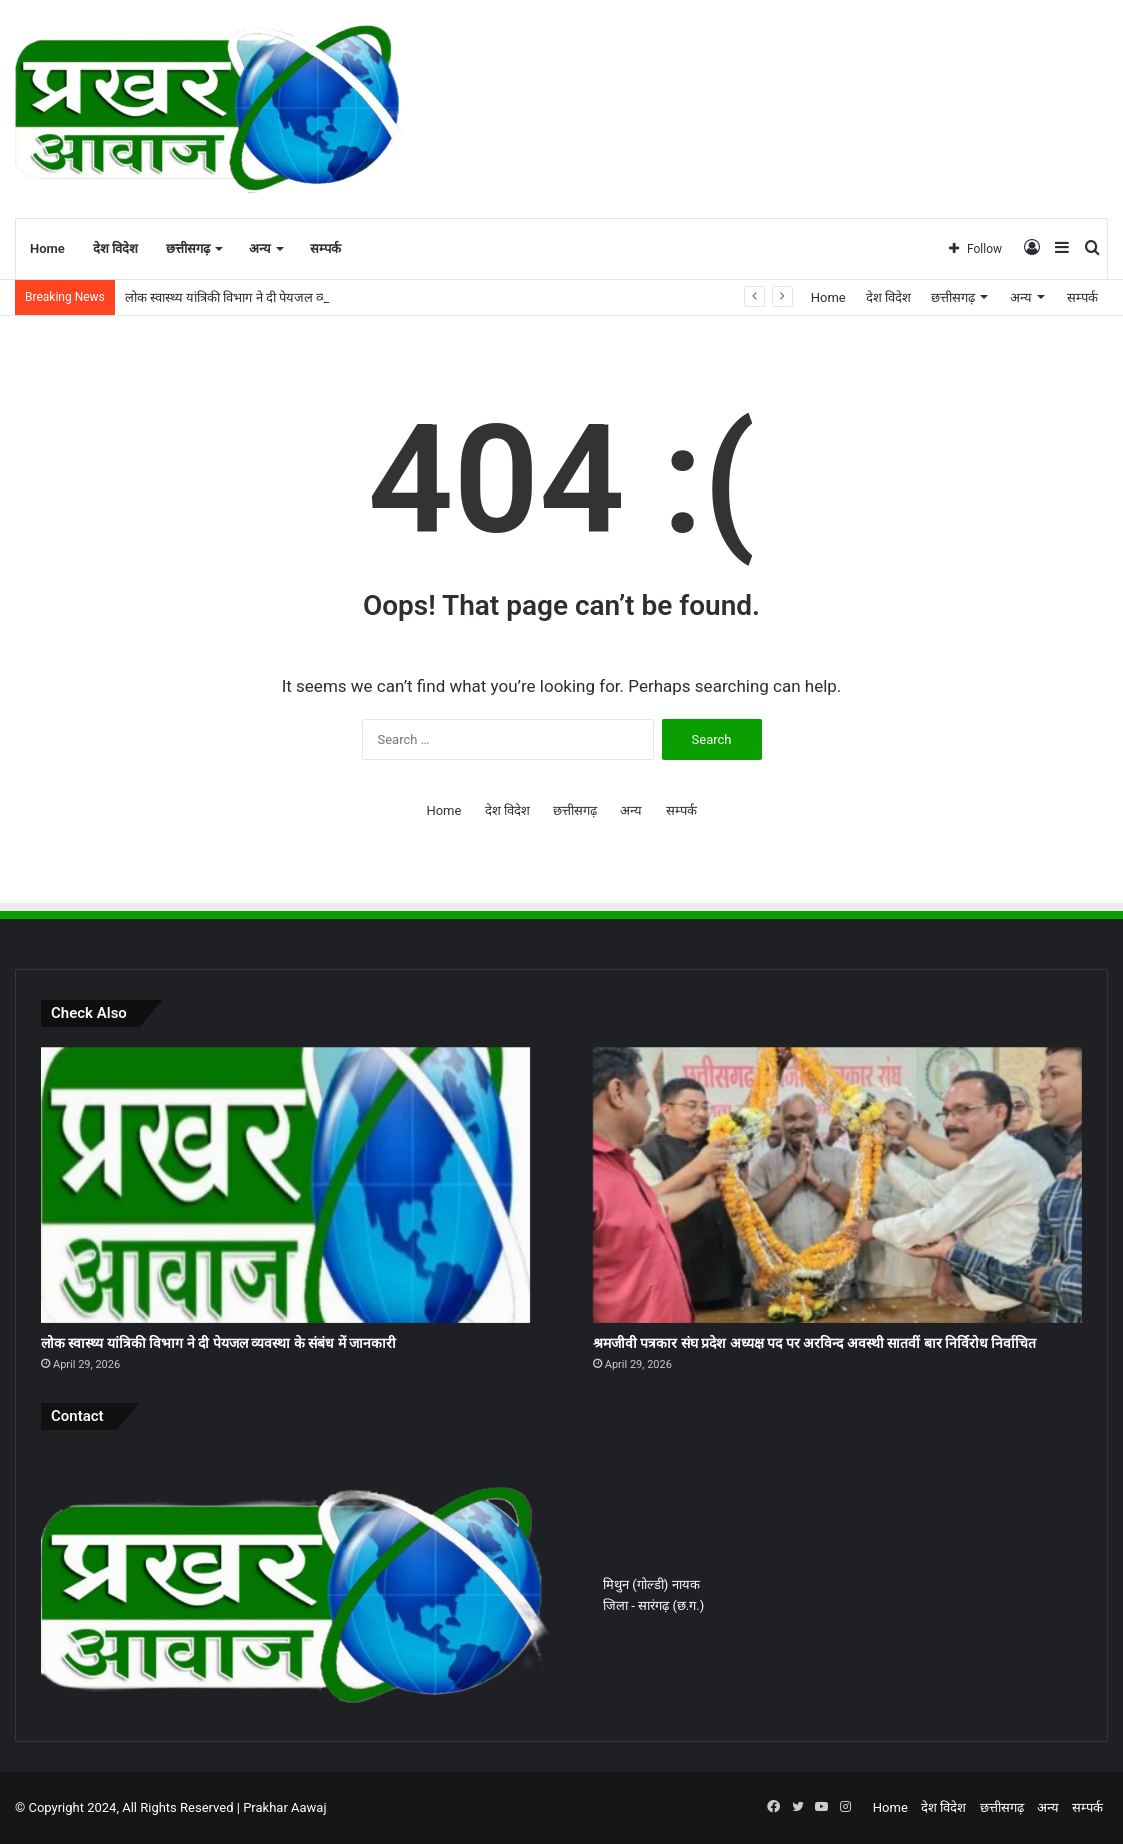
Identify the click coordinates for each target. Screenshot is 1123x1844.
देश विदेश (115, 248)
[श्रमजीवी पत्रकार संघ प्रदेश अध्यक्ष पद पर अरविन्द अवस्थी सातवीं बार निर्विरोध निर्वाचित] (837, 1185)
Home (47, 248)
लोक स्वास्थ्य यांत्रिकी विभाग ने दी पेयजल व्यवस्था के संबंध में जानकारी (286, 297)
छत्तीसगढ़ (188, 248)
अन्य (260, 248)
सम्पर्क (325, 248)
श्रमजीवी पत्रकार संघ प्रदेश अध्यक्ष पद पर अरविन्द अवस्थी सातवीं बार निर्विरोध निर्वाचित (815, 1343)
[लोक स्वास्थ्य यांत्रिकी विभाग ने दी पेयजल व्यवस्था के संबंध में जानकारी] (285, 1185)
